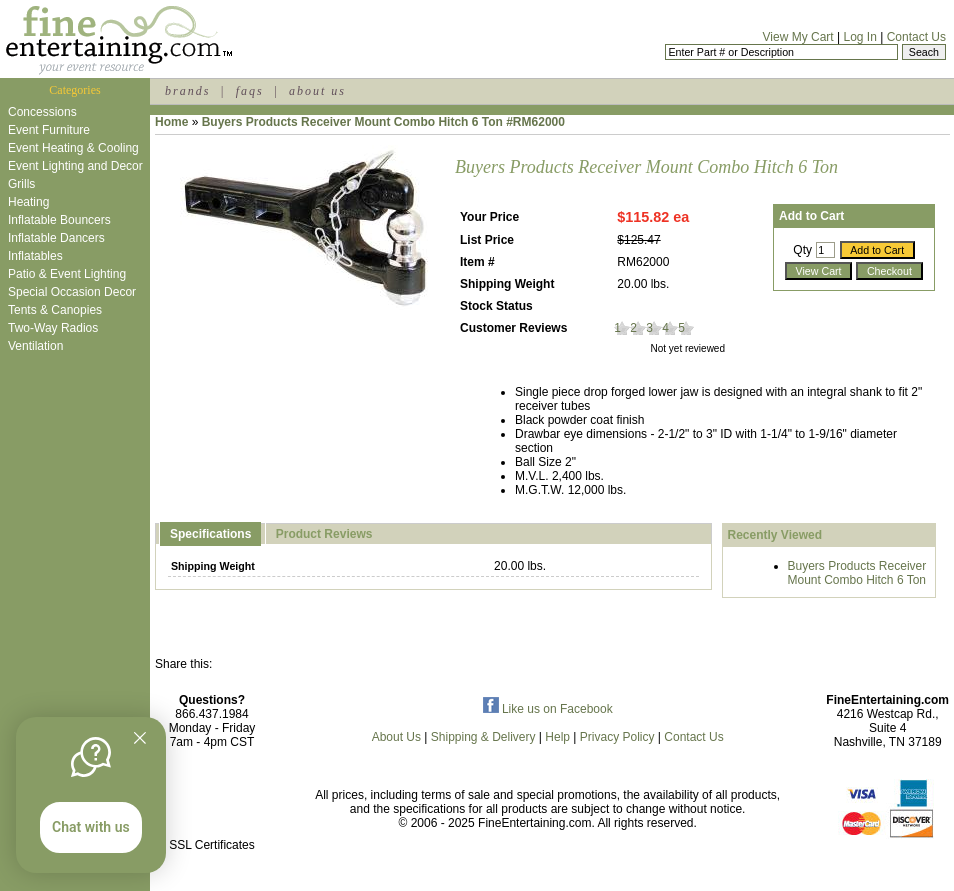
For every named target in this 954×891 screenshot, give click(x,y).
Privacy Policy (617, 737)
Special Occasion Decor (72, 292)
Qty (802, 250)
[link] (212, 802)
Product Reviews (324, 534)
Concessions (42, 112)
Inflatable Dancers (56, 238)
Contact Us (916, 37)
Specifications (210, 534)
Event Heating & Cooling (73, 148)
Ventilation (35, 346)
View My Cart (798, 37)
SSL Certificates (212, 845)
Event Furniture (49, 130)
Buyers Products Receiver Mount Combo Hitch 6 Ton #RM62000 (383, 122)
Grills (21, 184)
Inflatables (35, 256)
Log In (859, 37)
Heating (28, 202)
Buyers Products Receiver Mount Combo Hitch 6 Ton (857, 573)
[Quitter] (140, 738)
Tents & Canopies (55, 310)
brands (187, 91)
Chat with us (91, 827)
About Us (396, 737)
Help (557, 737)
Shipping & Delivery (483, 737)
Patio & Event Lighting (67, 274)
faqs (250, 91)
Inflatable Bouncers (59, 220)
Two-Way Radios (53, 328)
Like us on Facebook (548, 709)
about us (317, 91)
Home (171, 122)
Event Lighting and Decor (75, 166)
